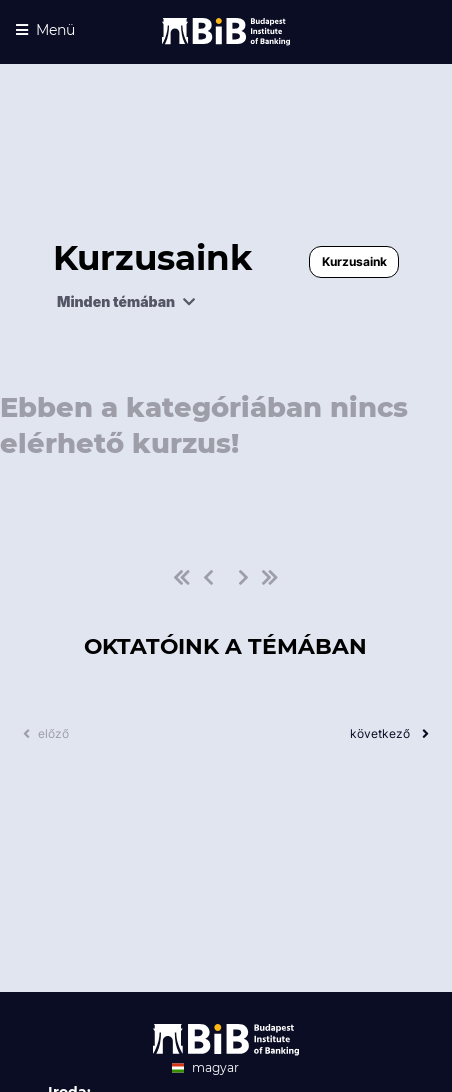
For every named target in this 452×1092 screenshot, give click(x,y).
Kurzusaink (354, 261)
